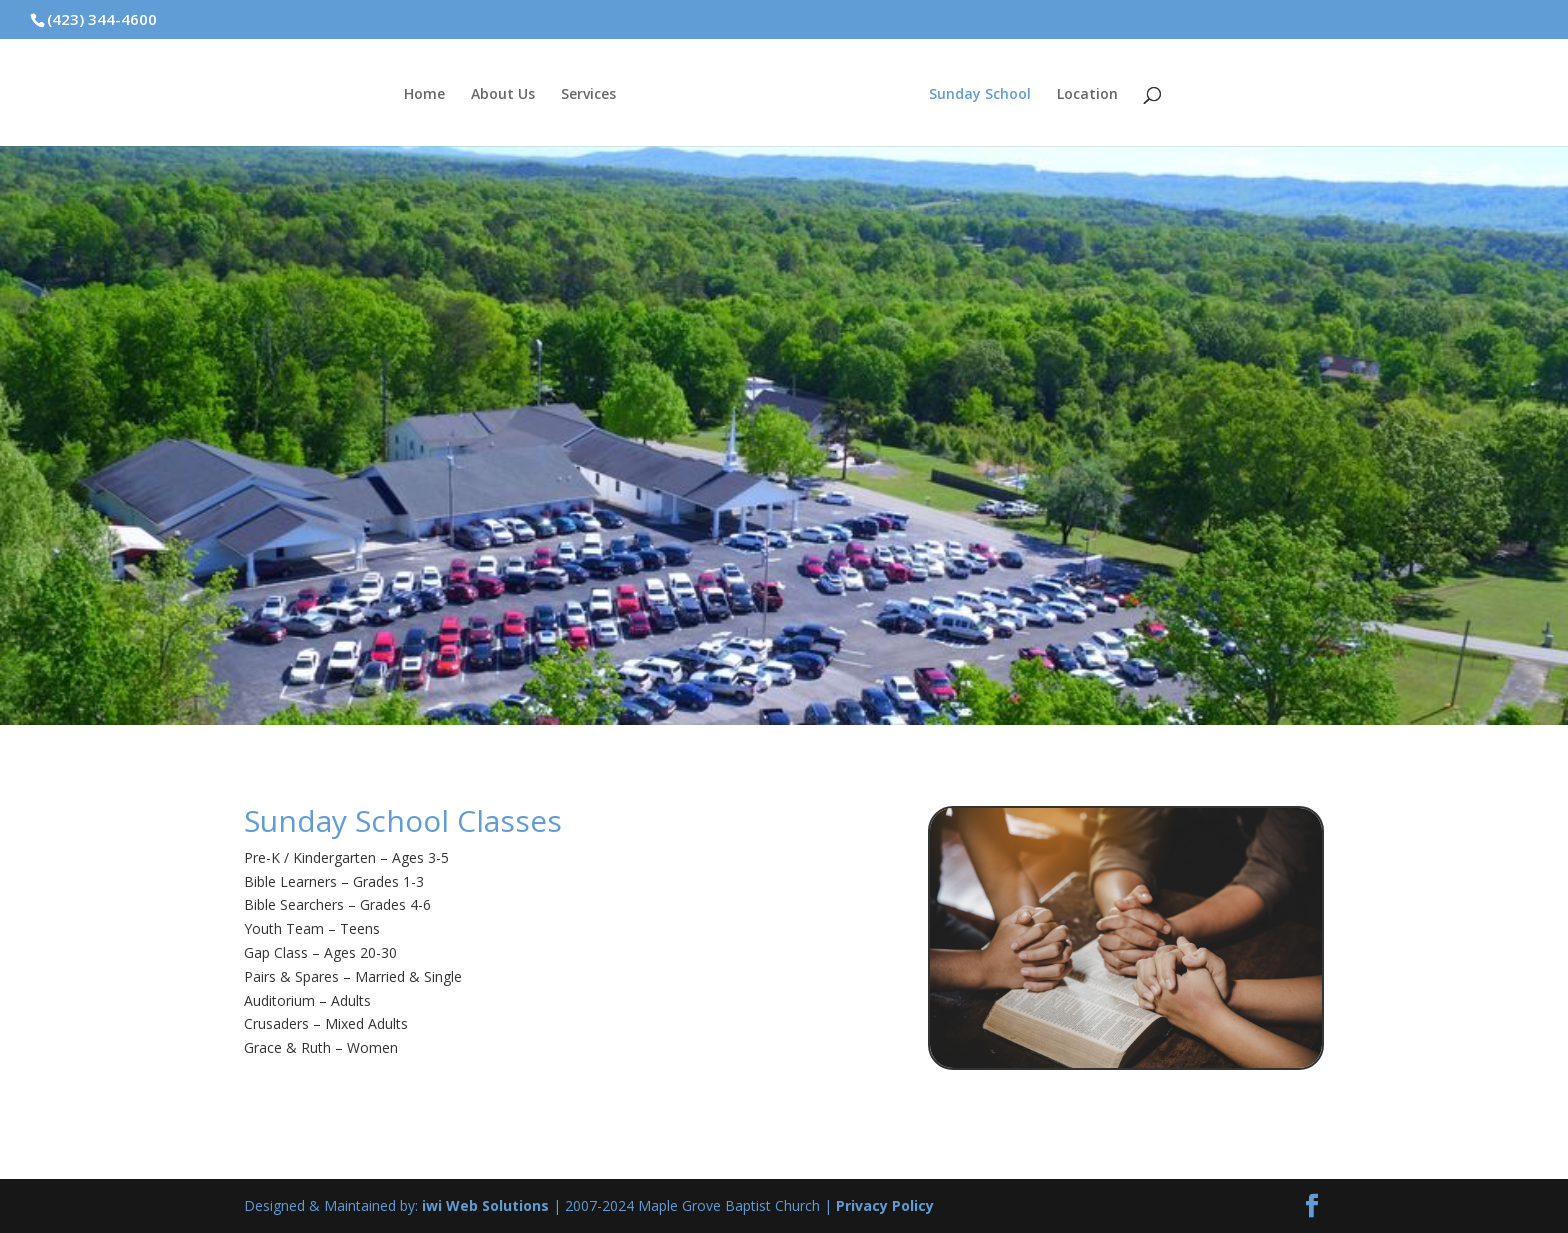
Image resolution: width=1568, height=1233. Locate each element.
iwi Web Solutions (485, 1205)
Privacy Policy (885, 1205)
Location (1087, 95)
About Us (503, 95)
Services (588, 95)
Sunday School (980, 95)
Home (424, 95)
